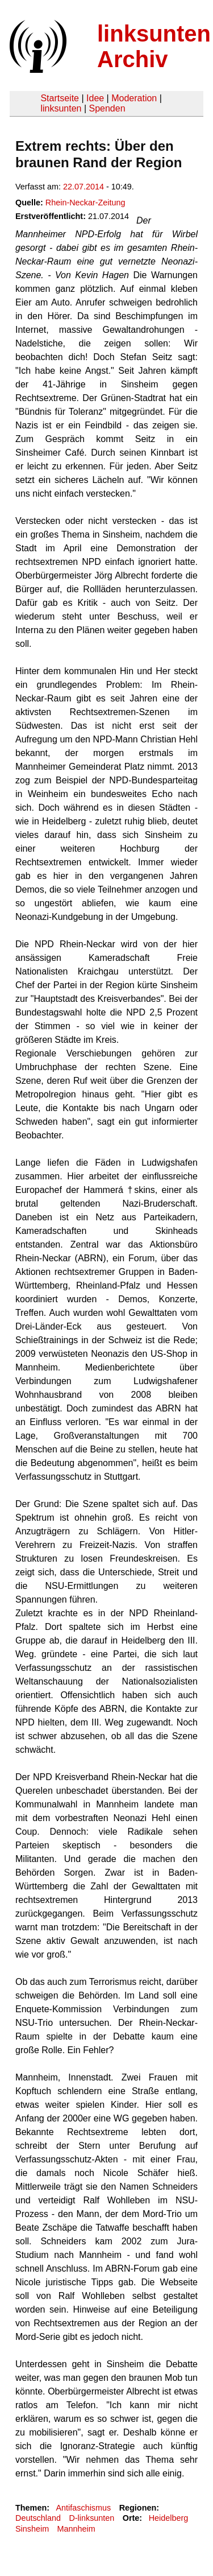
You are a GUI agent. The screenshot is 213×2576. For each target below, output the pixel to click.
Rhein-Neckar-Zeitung (85, 202)
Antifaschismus (83, 2507)
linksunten (60, 108)
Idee (95, 98)
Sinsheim (32, 2528)
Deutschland (38, 2518)
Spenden (107, 108)
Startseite (59, 98)
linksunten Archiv (154, 46)
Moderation (134, 98)
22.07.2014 (83, 186)
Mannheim (76, 2528)
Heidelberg (169, 2518)
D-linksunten (91, 2518)
